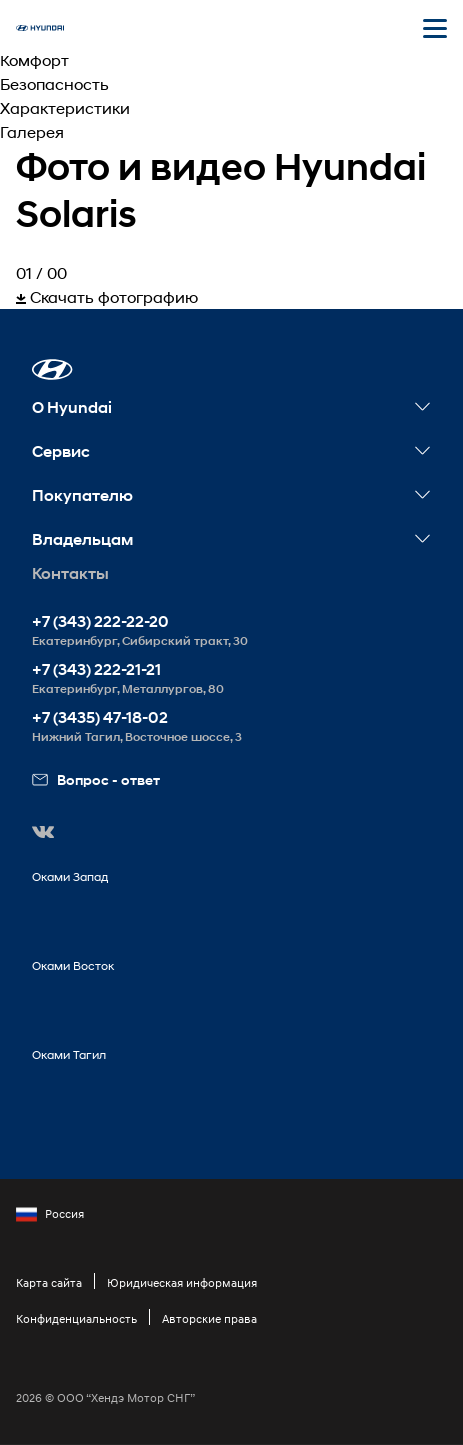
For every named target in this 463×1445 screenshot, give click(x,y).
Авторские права (209, 1318)
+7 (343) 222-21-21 (96, 669)
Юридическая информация (182, 1282)
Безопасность (54, 83)
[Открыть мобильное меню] (435, 28)
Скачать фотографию (107, 296)
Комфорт (34, 59)
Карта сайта (49, 1282)
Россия (50, 1214)
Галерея (32, 131)
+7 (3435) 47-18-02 (100, 717)
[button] (52, 369)
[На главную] (40, 28)
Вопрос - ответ (96, 779)
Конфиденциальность (76, 1318)
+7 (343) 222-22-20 (100, 621)
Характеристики (65, 107)
